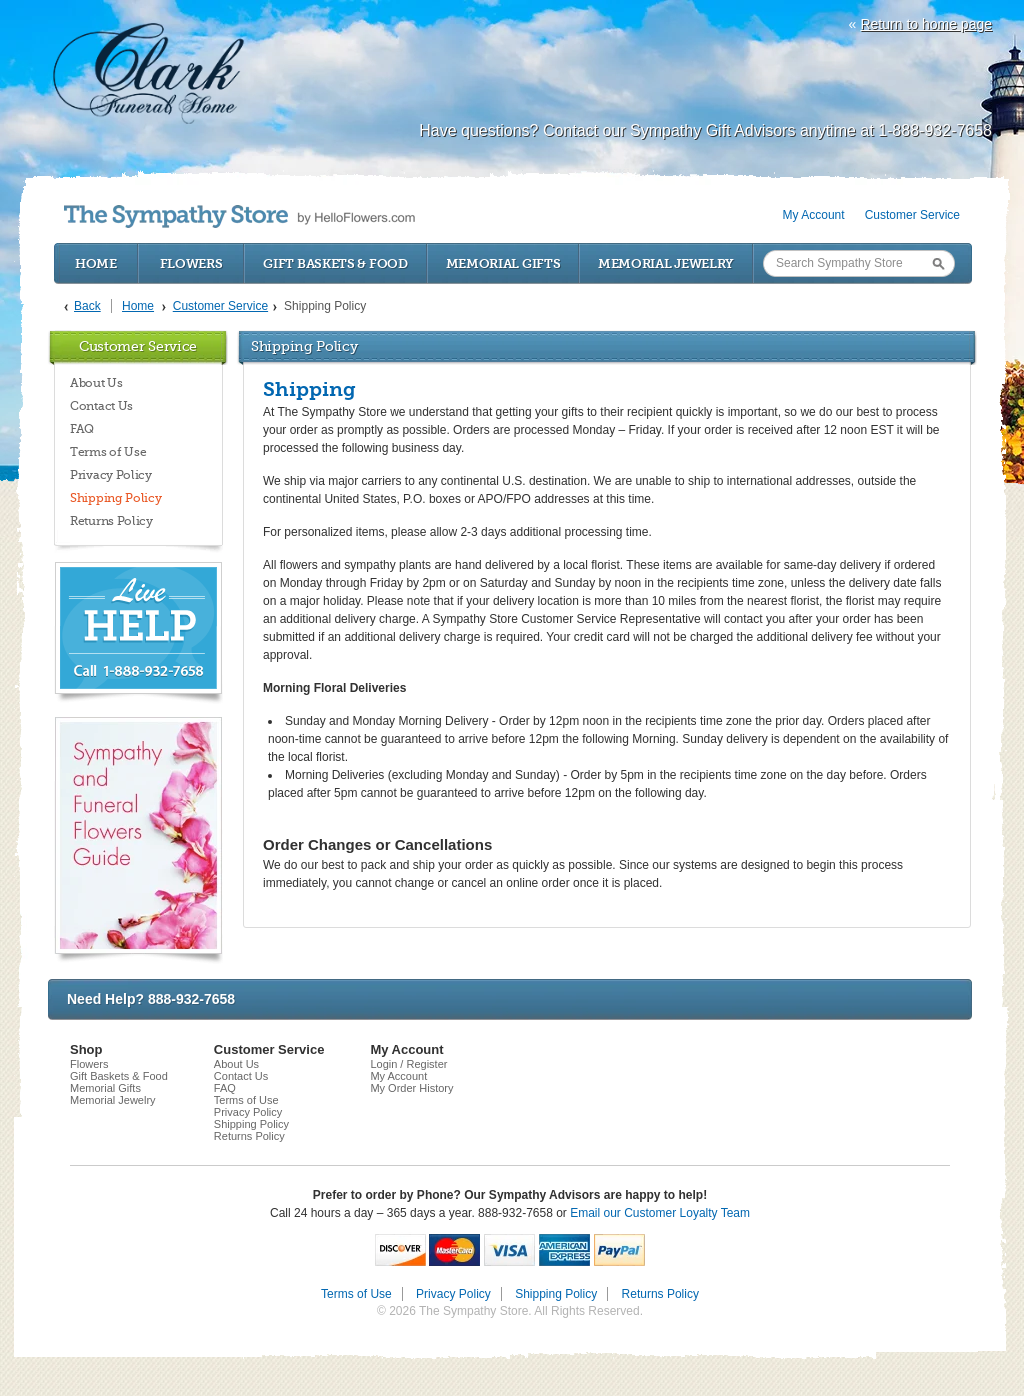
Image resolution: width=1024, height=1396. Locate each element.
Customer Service (912, 215)
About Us (96, 383)
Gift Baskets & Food (335, 263)
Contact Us (101, 406)
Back (87, 306)
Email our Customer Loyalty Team (660, 1213)
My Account (814, 215)
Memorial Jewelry (666, 263)
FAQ (82, 429)
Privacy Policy (111, 475)
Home (96, 263)
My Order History (411, 1088)
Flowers (191, 263)
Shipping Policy (116, 498)
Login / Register (408, 1064)
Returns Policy (111, 521)
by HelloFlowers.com (239, 216)
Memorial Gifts (503, 263)
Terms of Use (108, 452)
